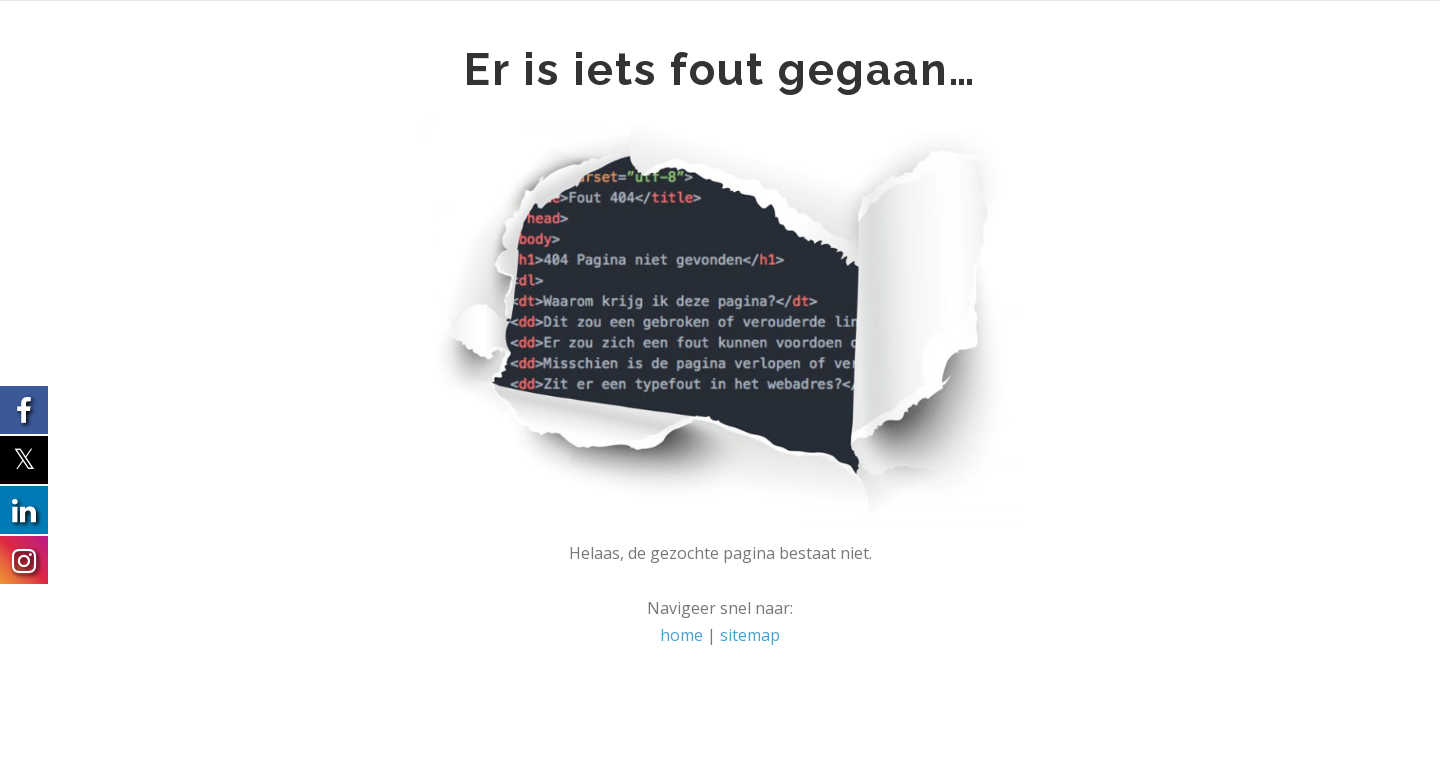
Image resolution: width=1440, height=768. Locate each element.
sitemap (750, 635)
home (681, 635)
